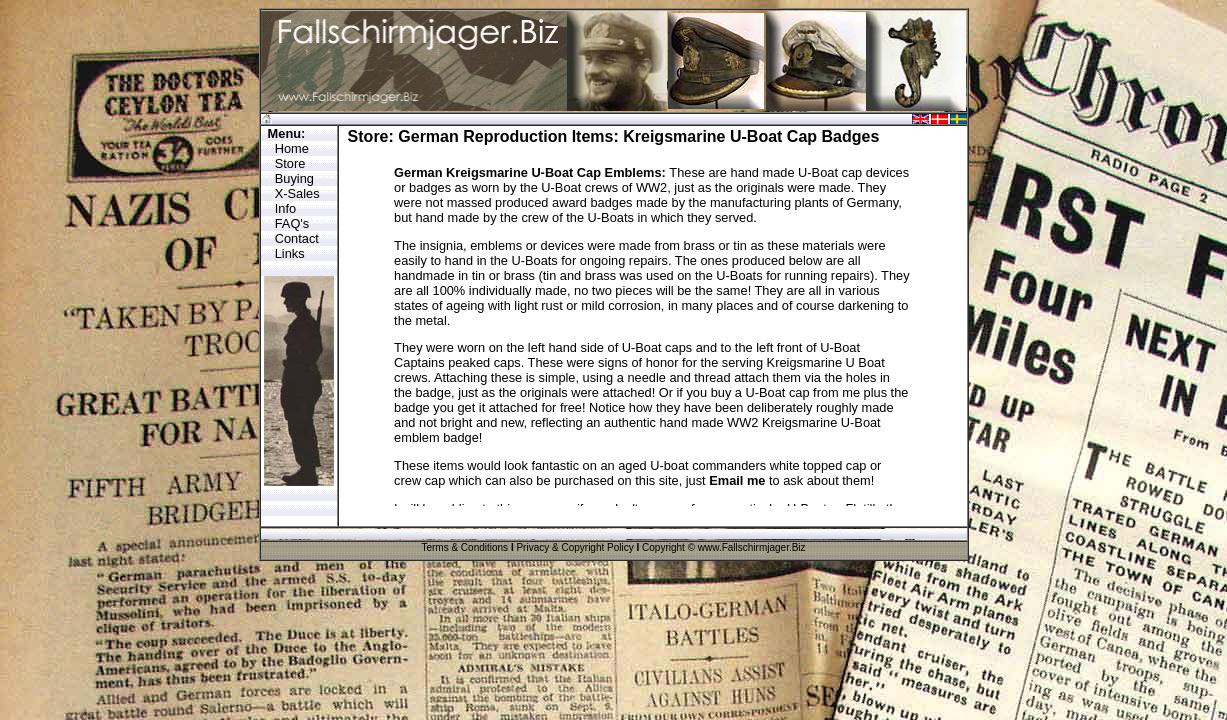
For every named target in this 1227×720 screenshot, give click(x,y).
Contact (297, 238)
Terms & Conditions (464, 547)
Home (292, 148)
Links (290, 253)
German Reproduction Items (505, 136)
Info (285, 208)
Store (290, 163)
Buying (294, 178)
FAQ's (292, 223)
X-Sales (297, 193)
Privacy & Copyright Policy (574, 547)
